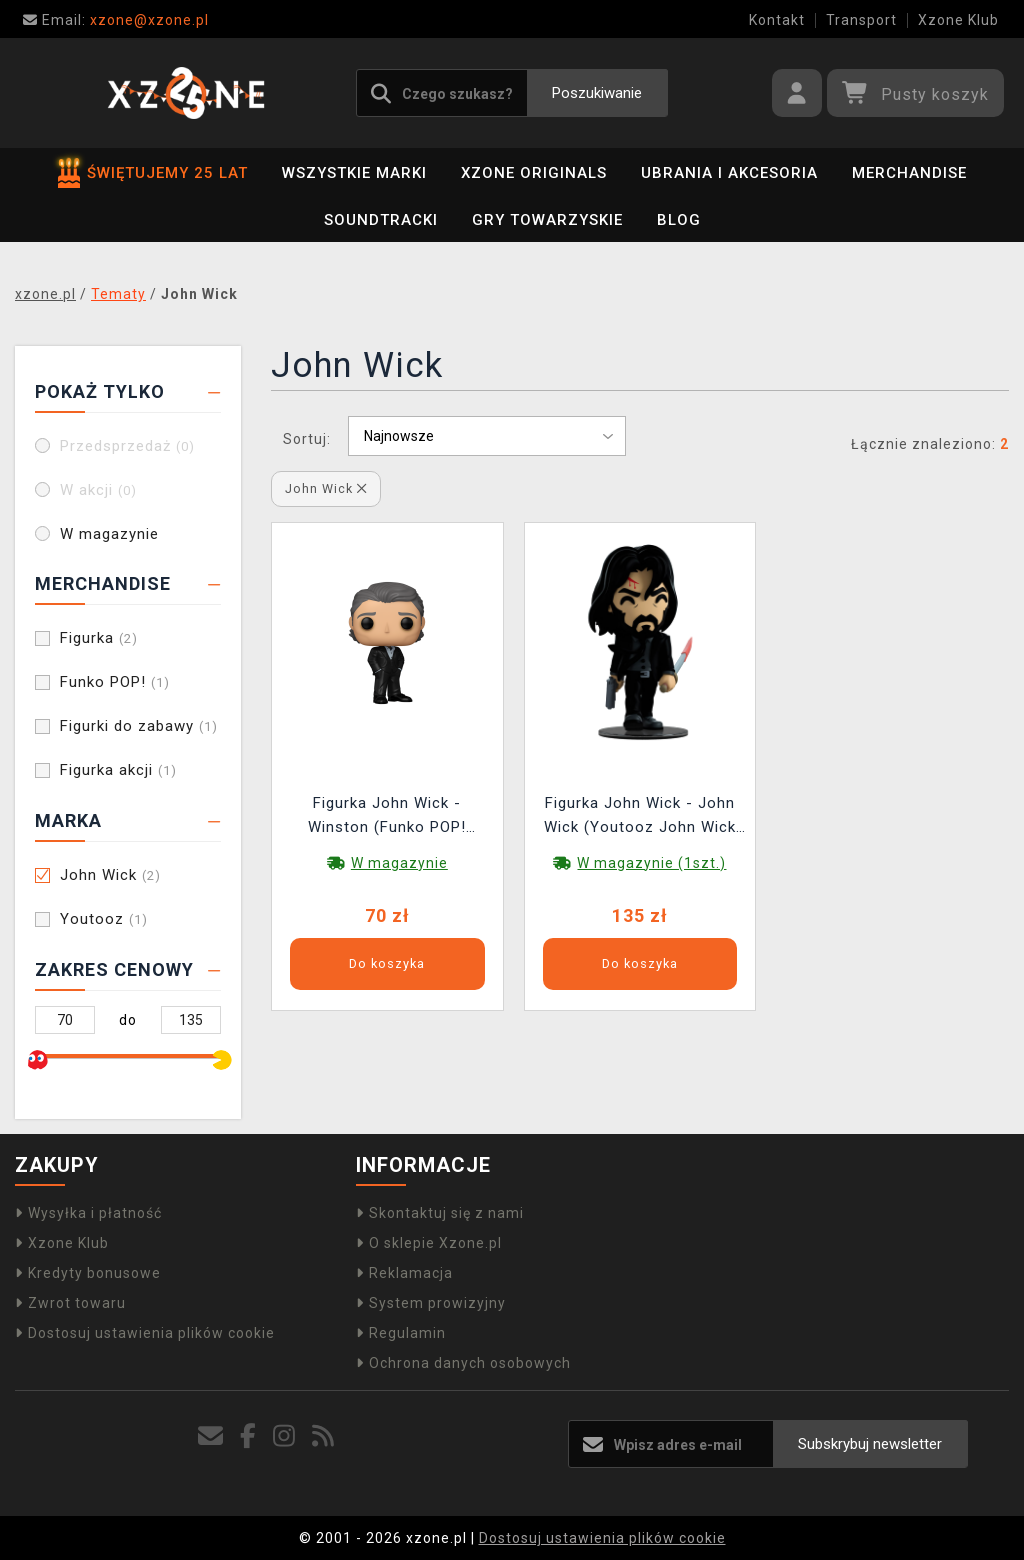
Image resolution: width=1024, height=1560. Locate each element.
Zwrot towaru (70, 1303)
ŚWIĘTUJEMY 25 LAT (153, 173)
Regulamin (401, 1333)
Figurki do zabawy (139, 726)
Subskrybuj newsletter (870, 1444)
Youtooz (104, 919)
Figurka (99, 638)
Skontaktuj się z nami (440, 1213)
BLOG (679, 220)
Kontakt (777, 20)
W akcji (98, 490)
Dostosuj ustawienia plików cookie (145, 1333)
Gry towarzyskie (547, 220)
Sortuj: (307, 439)
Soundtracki (381, 220)
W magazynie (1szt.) (651, 863)
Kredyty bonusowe (88, 1273)
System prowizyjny (431, 1303)
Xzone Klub (958, 20)
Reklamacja (404, 1273)
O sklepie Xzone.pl (429, 1243)
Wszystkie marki (354, 173)
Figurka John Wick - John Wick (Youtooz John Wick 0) (640, 817)
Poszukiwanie (597, 93)
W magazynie (109, 534)
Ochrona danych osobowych (463, 1363)
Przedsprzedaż (127, 446)
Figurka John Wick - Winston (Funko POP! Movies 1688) (387, 817)
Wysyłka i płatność (88, 1213)
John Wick (110, 875)
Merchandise (909, 173)
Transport (861, 20)
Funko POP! (115, 682)
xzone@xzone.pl (116, 20)
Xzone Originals (534, 173)
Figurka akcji (118, 770)
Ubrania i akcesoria (729, 173)
